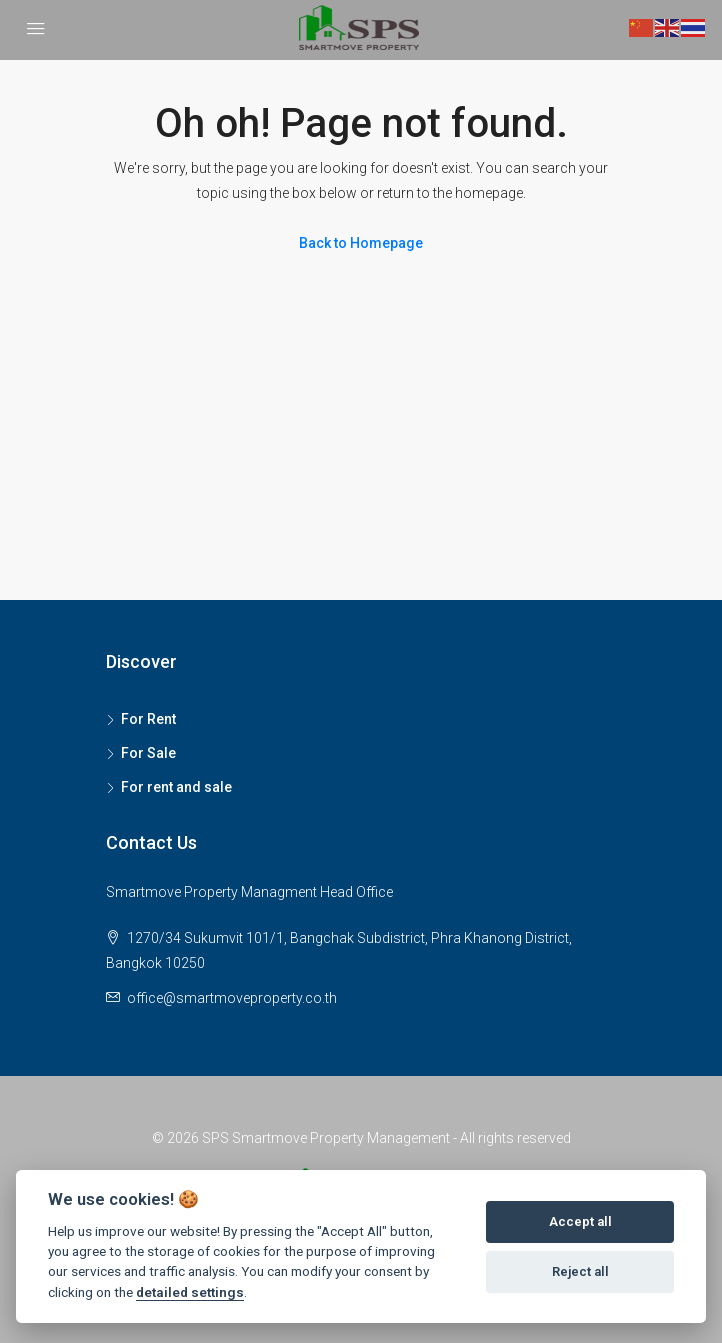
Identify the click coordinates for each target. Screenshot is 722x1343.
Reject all (580, 1271)
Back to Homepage (361, 243)
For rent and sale (176, 787)
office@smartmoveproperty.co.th (232, 998)
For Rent (148, 719)
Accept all (580, 1221)
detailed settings (190, 1292)
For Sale (148, 753)
